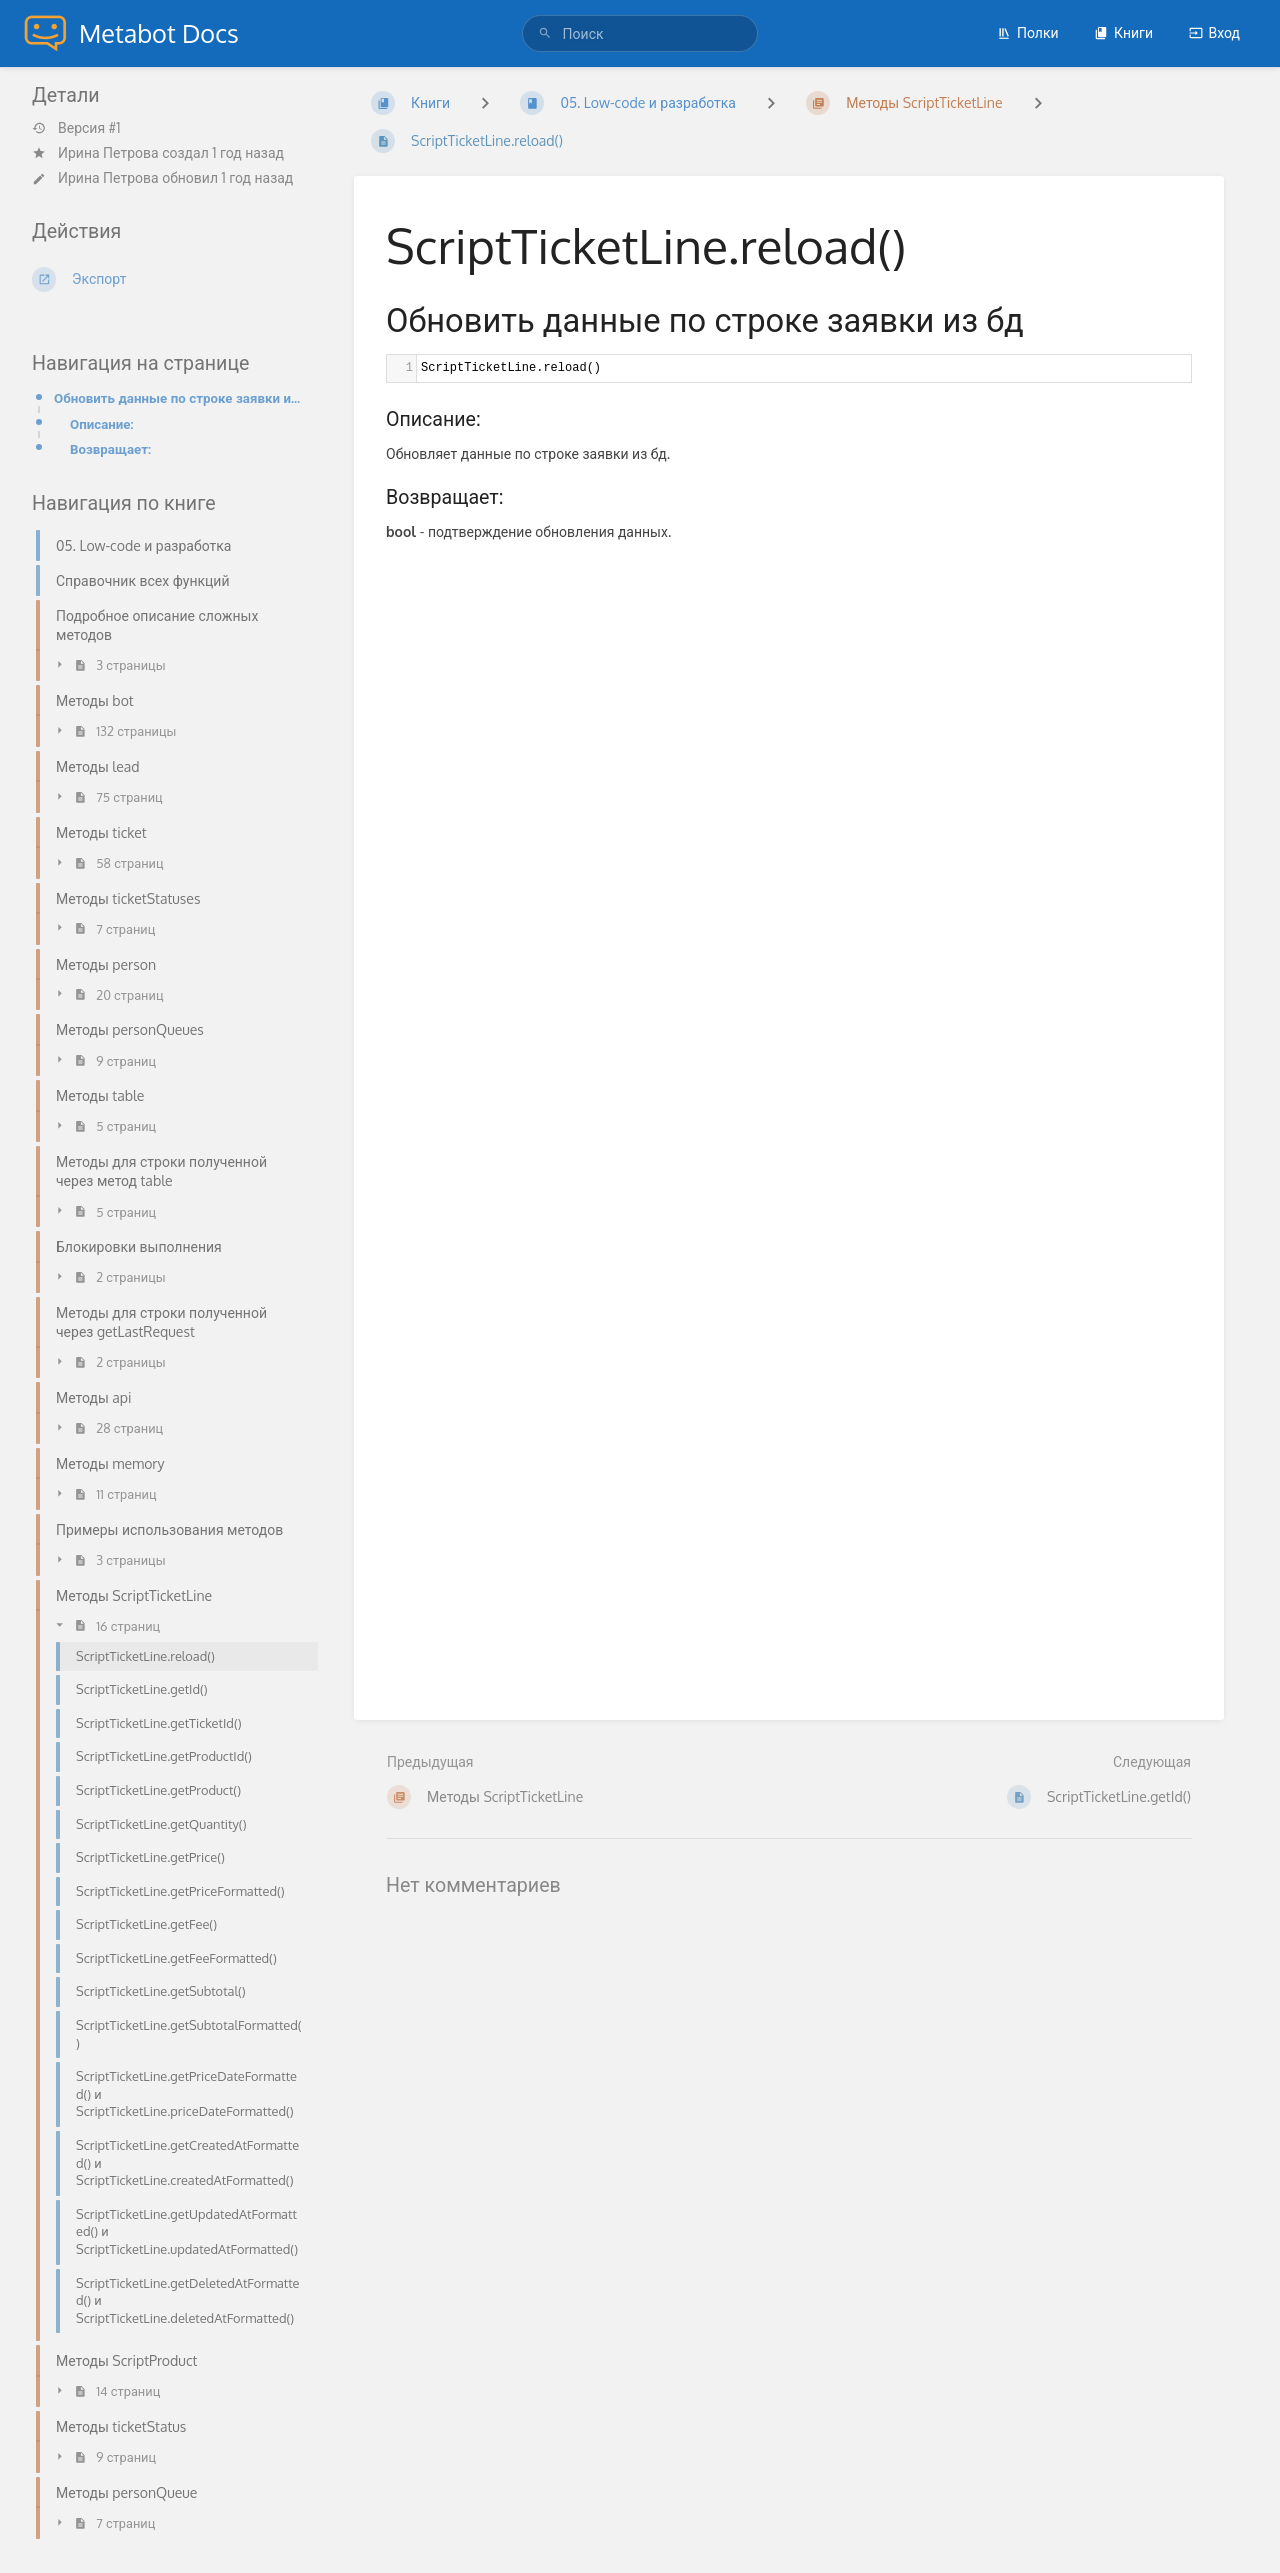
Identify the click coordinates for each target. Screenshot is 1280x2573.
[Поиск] (548, 33)
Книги (1123, 32)
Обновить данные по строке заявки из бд (180, 397)
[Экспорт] (169, 279)
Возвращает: (110, 448)
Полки (1028, 32)
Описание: (102, 423)
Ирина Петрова (108, 152)
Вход (1214, 32)
